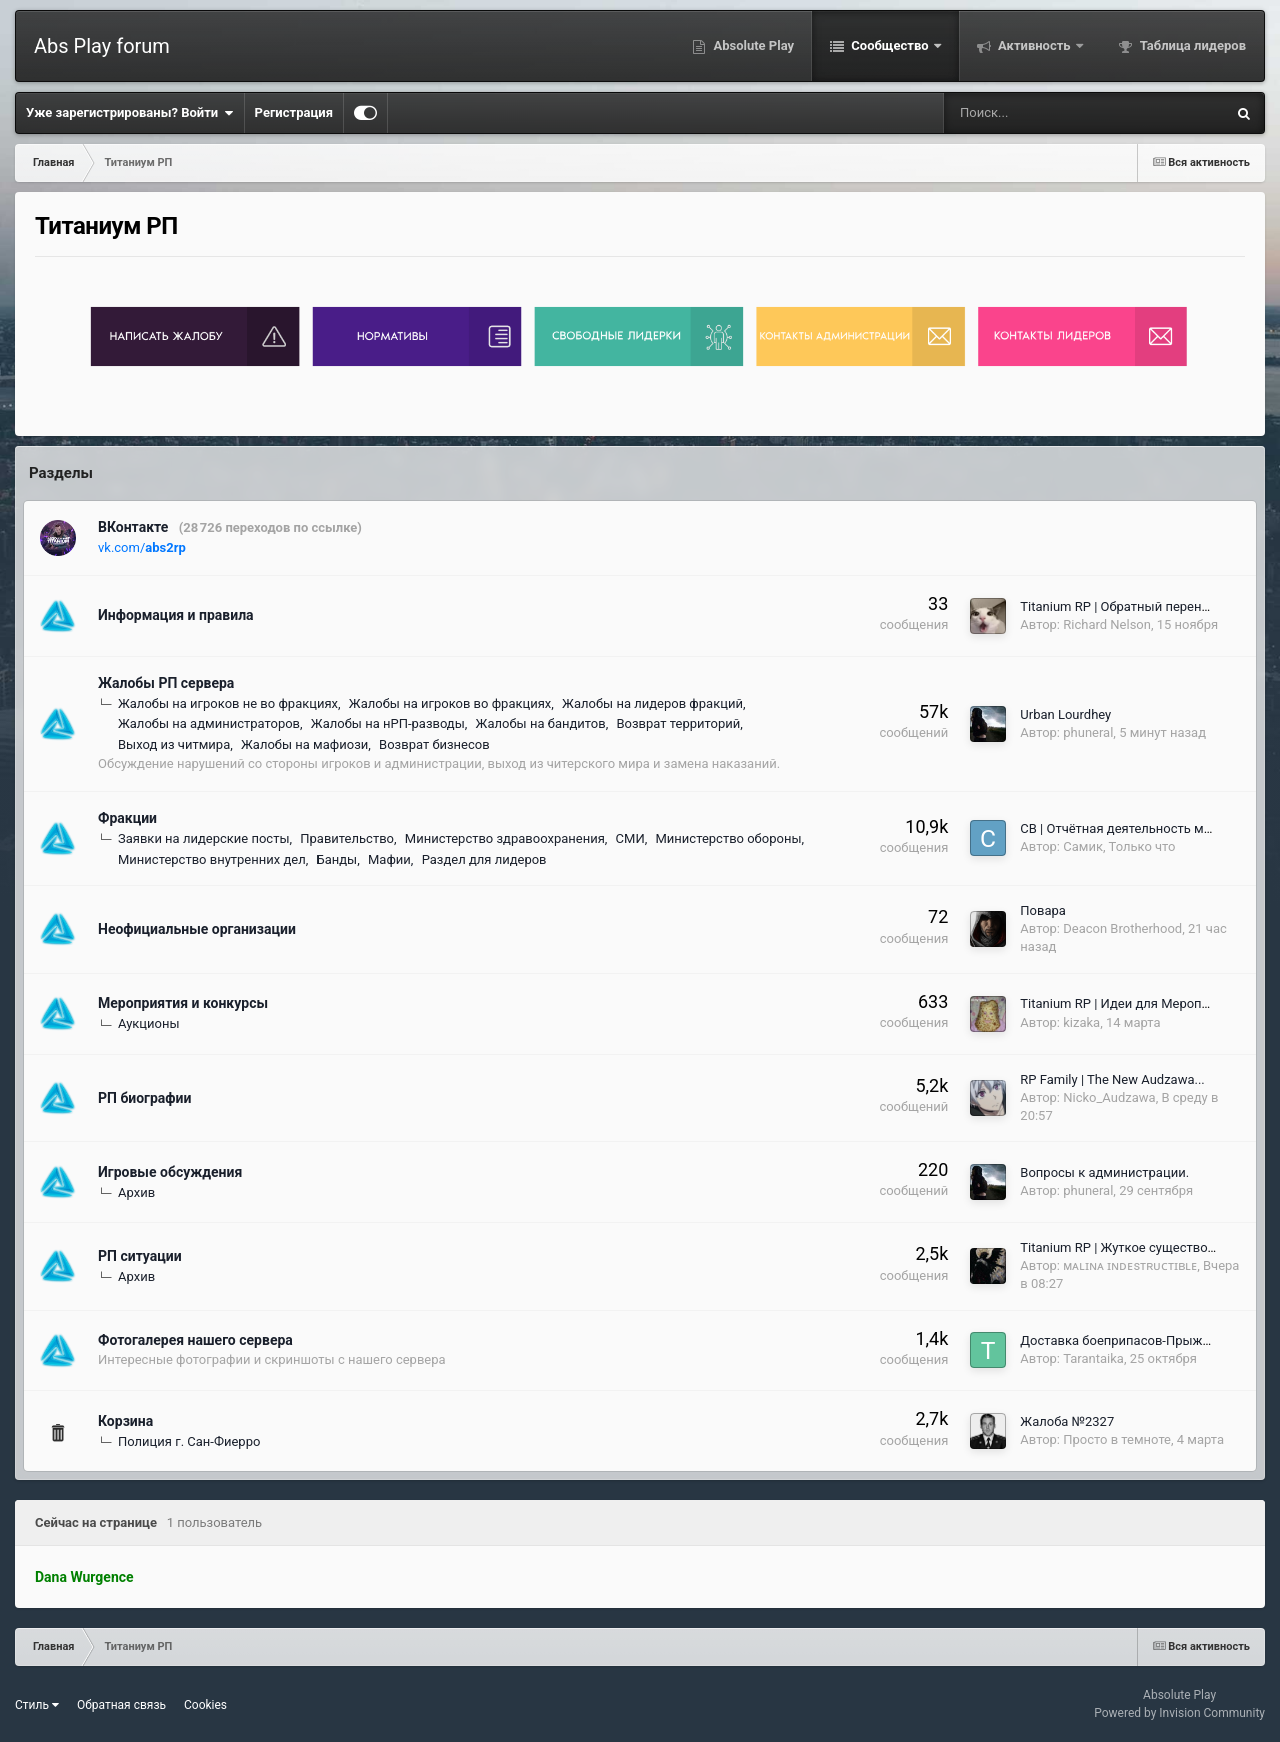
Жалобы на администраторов (209, 723)
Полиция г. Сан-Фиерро (189, 1441)
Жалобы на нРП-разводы (388, 723)
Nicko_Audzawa (1109, 1097)
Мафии (389, 859)
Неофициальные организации (197, 929)
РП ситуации (140, 1256)
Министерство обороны (728, 838)
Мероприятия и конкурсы (183, 1003)
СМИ (630, 838)
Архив (136, 1192)
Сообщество (890, 45)
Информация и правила (176, 615)
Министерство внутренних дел (212, 859)
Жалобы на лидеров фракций (652, 703)
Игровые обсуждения (170, 1172)
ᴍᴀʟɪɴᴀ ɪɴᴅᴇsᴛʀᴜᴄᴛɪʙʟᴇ (1130, 1265)
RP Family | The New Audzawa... (1112, 1079)
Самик (1083, 846)
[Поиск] (1021, 113)
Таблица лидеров (1191, 45)
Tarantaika (1093, 1358)
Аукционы (149, 1023)
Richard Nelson (1107, 624)
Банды (336, 859)
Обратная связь (121, 1705)
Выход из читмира (174, 744)
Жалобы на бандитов (541, 723)
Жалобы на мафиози (304, 744)
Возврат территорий (678, 723)
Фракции (127, 818)
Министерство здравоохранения (505, 838)
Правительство (347, 838)
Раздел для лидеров (484, 859)
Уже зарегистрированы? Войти (130, 113)
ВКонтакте (133, 527)
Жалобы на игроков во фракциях (450, 703)
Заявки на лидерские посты (203, 838)
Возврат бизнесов (434, 744)
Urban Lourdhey (1065, 714)
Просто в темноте (1117, 1439)
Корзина (125, 1421)
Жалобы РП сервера (166, 683)
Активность (1034, 45)
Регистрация (294, 112)
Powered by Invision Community (1179, 1713)
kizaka (1081, 1022)
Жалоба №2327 (1067, 1421)
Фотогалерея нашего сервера (195, 1340)
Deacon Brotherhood (1122, 928)
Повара (1043, 910)
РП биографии (144, 1098)
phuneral (1088, 732)
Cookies (205, 1705)
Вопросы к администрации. (1104, 1172)
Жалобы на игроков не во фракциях (228, 703)
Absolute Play (752, 45)
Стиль (37, 1705)
